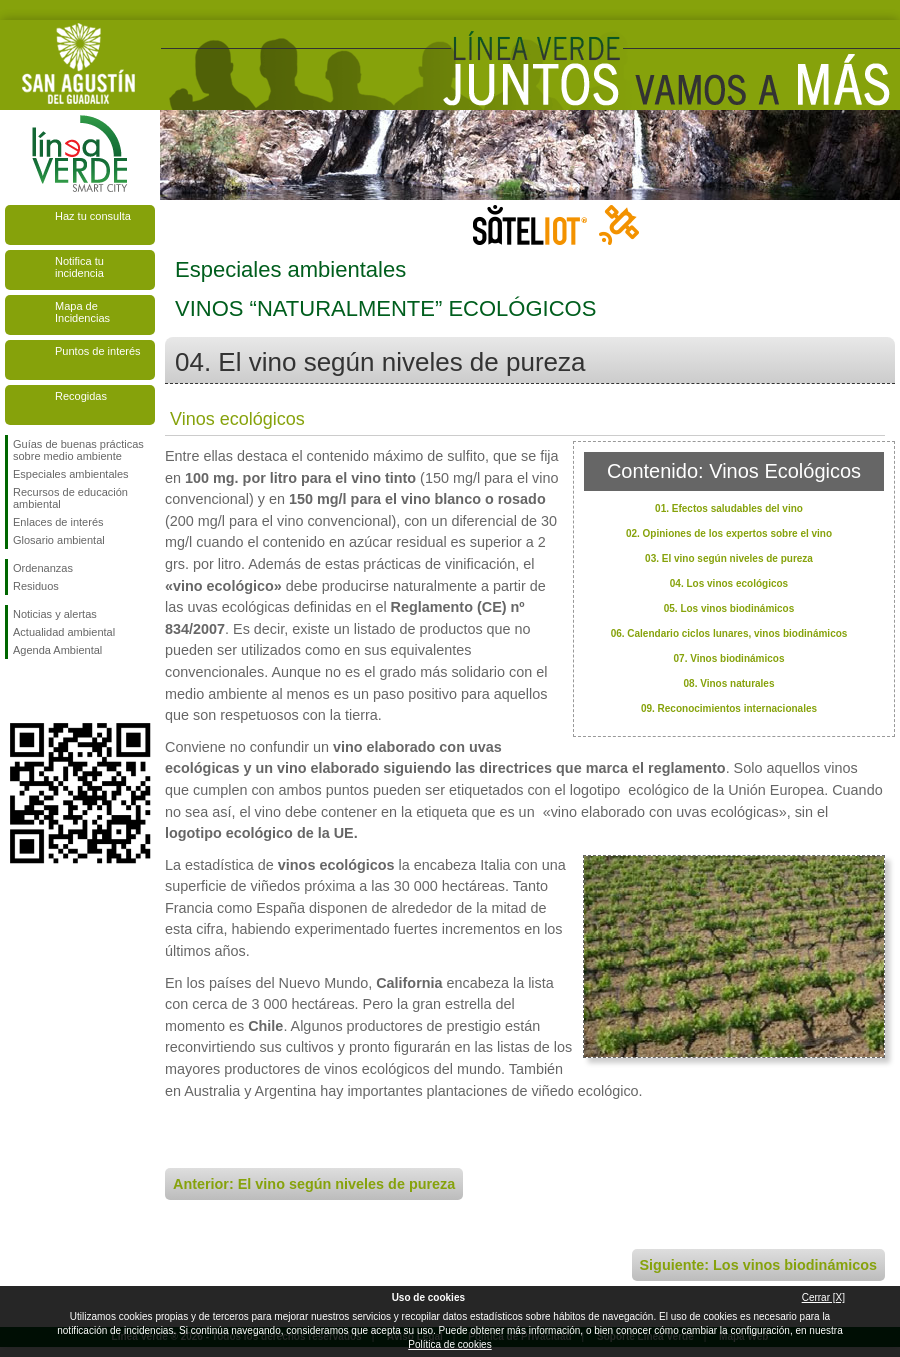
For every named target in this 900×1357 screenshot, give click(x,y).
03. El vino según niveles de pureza (729, 558)
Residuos (36, 586)
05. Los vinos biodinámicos (729, 608)
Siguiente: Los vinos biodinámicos (758, 1265)
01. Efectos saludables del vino (729, 508)
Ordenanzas (43, 568)
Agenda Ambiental (57, 650)
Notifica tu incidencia (79, 267)
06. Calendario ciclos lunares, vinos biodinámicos (729, 633)
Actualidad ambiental (64, 632)
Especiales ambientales (71, 474)
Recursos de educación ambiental (70, 498)
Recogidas (81, 396)
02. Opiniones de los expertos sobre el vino (729, 533)
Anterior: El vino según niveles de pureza (314, 1184)
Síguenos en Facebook (17, 691)
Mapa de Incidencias (82, 312)
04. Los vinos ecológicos (729, 583)
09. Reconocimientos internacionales (729, 708)
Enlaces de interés (58, 522)
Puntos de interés (98, 351)
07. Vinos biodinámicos (729, 658)
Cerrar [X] (823, 1297)
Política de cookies (449, 1344)
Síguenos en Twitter (50, 691)
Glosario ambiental (59, 540)
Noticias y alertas (55, 614)
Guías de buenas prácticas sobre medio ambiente (78, 450)
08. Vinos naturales (729, 683)
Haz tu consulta (93, 216)
